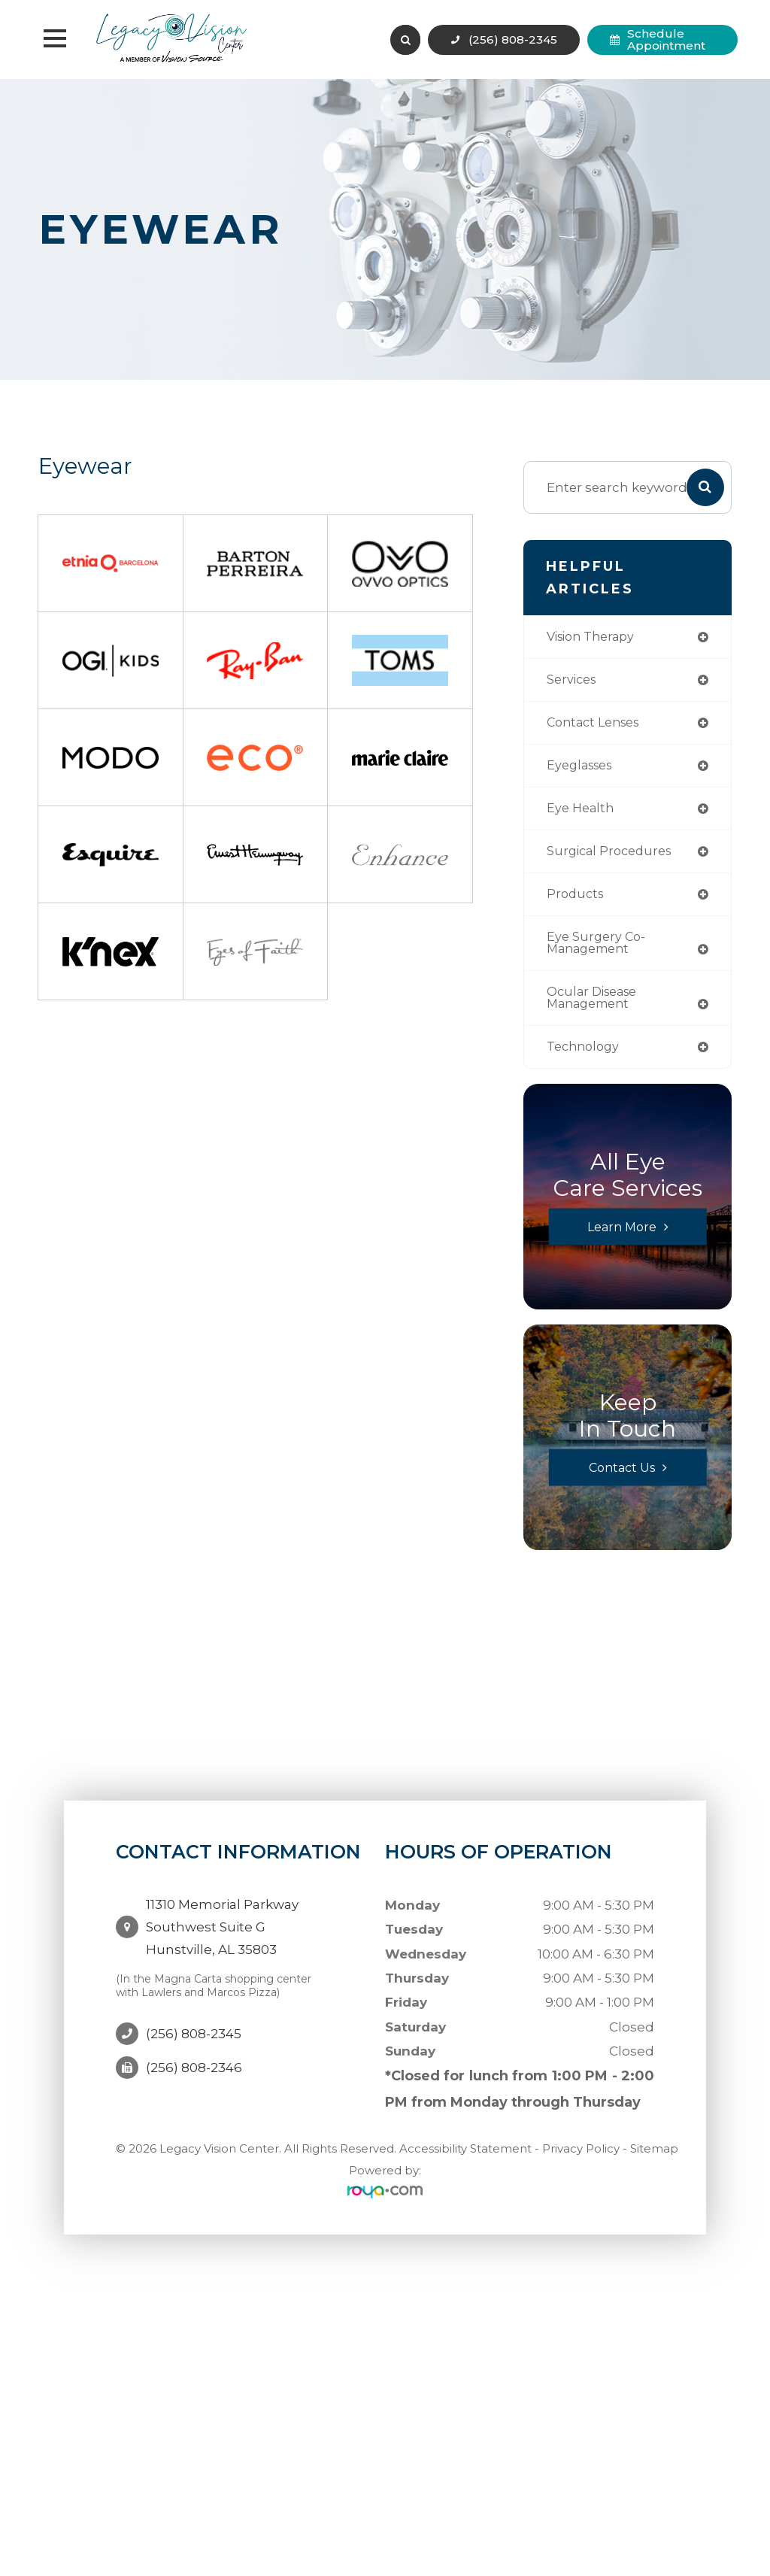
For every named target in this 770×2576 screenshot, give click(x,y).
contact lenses (597, 725)
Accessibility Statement (465, 2159)
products (577, 900)
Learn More (621, 1237)
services (573, 681)
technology (586, 1056)
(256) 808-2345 (512, 39)
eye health (582, 813)
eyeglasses (583, 768)
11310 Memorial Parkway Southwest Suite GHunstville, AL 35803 (222, 1925)
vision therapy (595, 637)
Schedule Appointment (666, 39)
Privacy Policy (581, 2159)
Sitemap (654, 2159)
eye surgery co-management (598, 950)
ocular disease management (595, 1006)
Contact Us (622, 1477)
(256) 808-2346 (194, 2054)
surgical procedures (613, 856)
